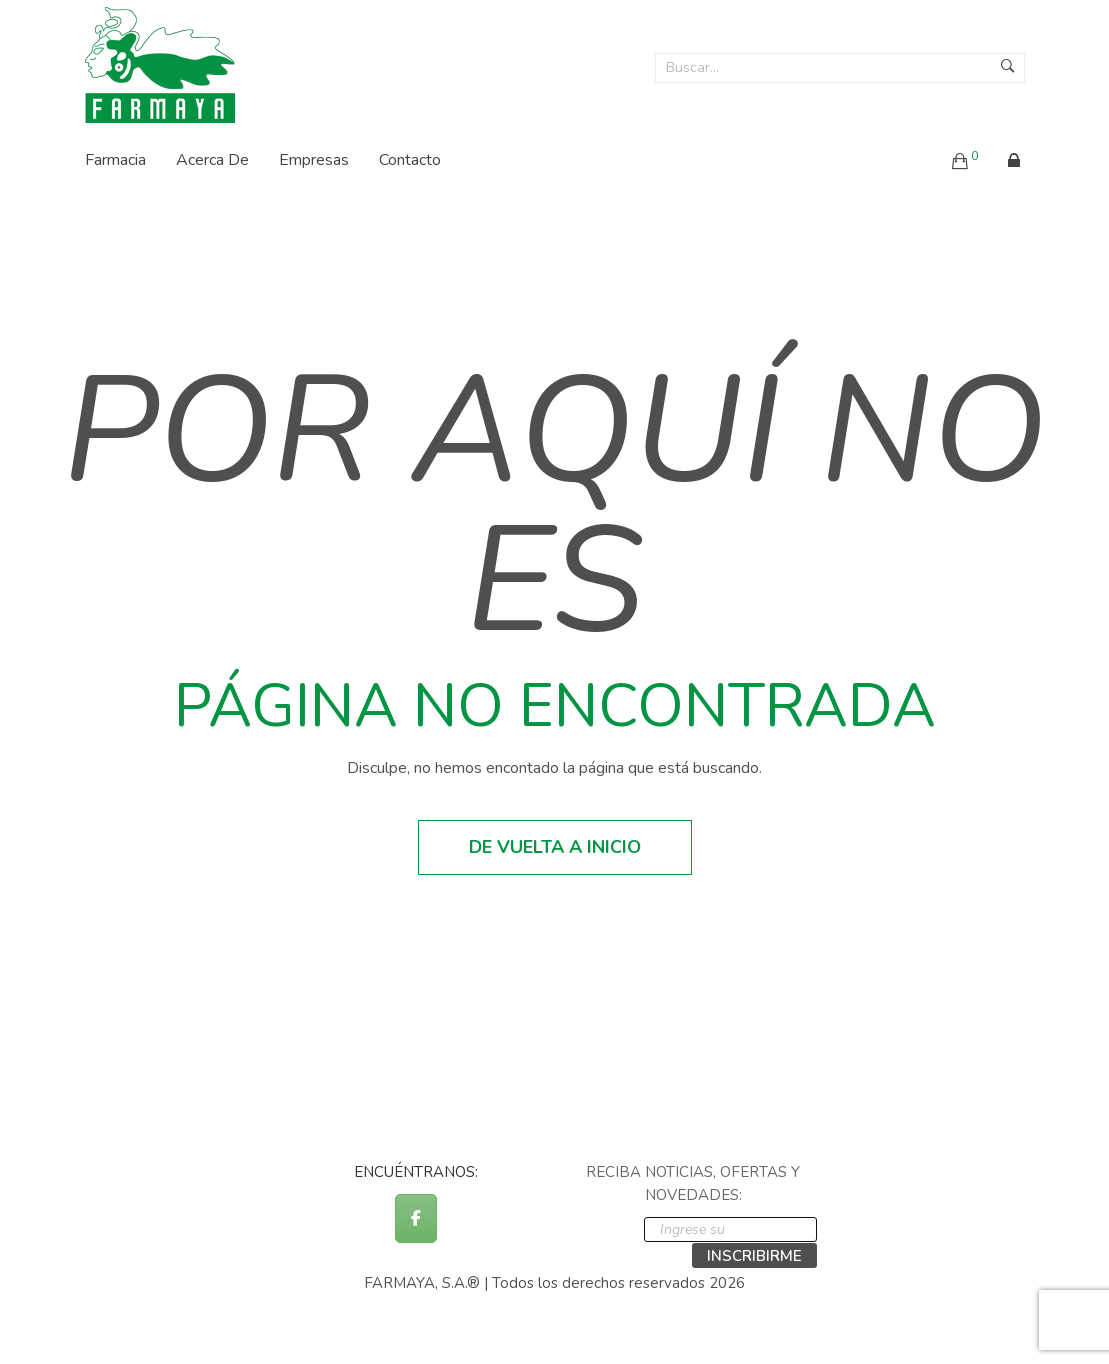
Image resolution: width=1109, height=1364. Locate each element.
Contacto (410, 160)
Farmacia (115, 160)
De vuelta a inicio (555, 847)
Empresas (314, 160)
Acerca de (212, 160)
